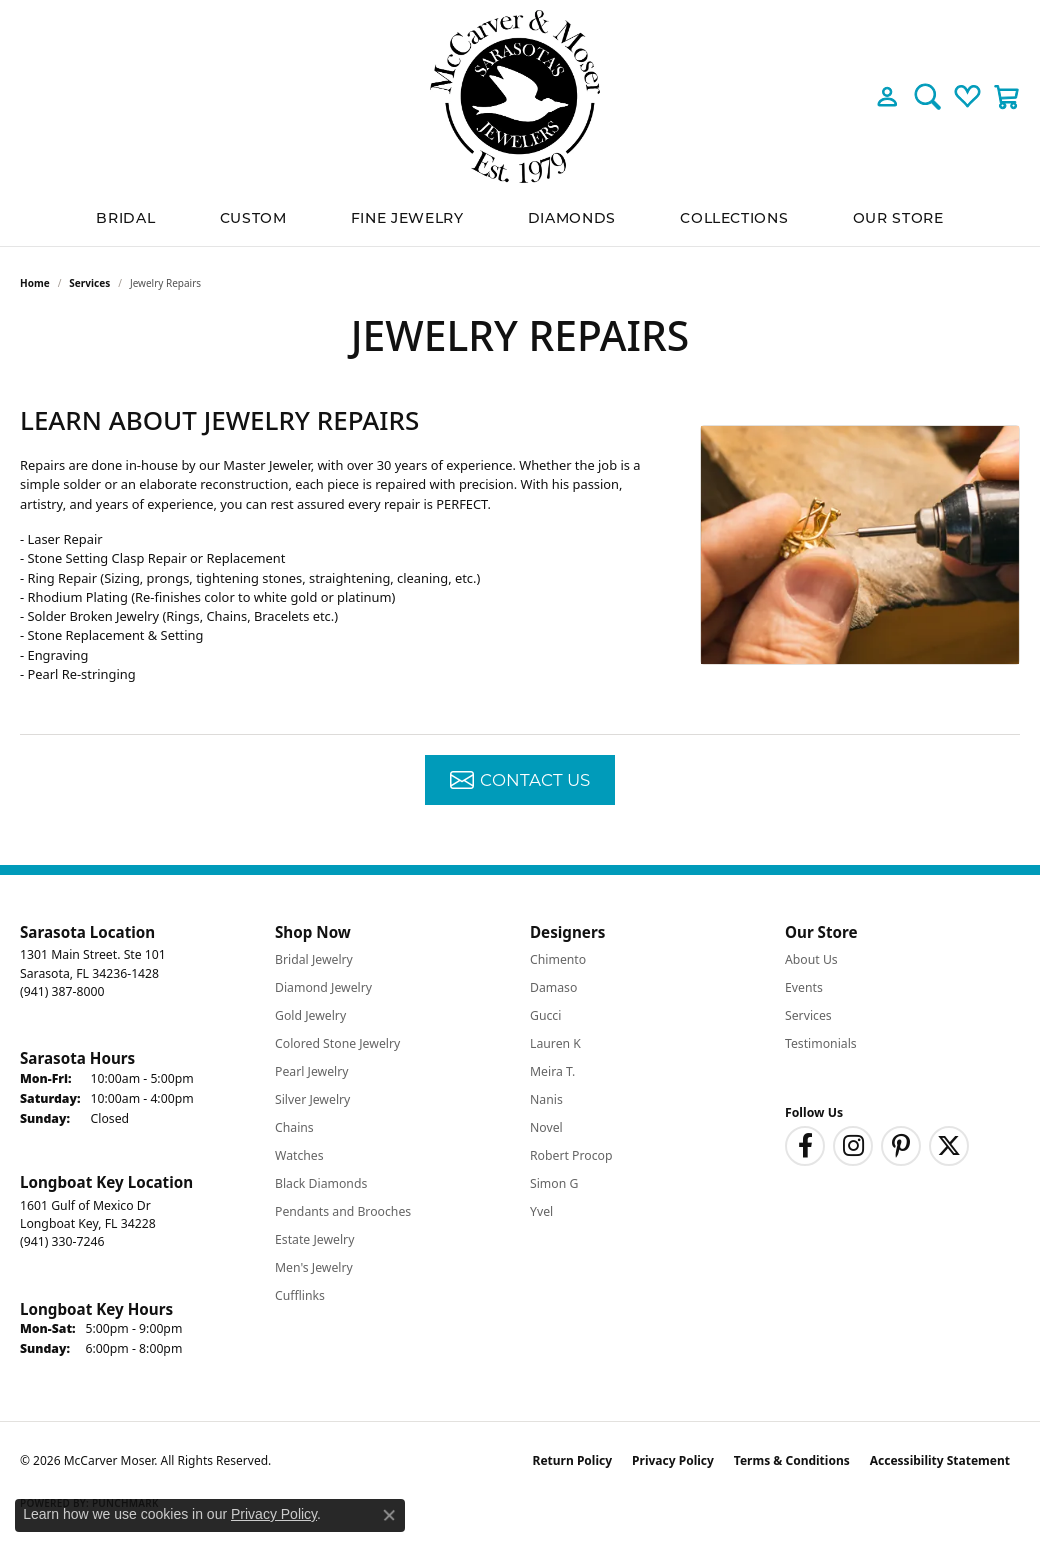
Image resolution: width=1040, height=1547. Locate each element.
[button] (887, 96)
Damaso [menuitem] (553, 987)
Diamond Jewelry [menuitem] (323, 987)
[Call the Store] (62, 991)
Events (804, 987)
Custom (253, 219)
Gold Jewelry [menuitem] (310, 1015)
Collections (734, 219)
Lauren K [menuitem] (555, 1043)
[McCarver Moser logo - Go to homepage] (520, 96)
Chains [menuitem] (294, 1127)
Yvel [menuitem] (541, 1211)
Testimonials (821, 1043)
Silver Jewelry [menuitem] (312, 1099)
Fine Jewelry (407, 219)
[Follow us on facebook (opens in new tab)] (805, 1146)
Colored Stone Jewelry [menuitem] (337, 1043)
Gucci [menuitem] (545, 1015)
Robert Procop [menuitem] (571, 1155)
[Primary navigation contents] (520, 219)
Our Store (898, 219)
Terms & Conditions (792, 1460)
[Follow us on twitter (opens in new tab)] (949, 1146)
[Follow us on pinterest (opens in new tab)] (901, 1146)
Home (35, 283)
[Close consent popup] (389, 1515)
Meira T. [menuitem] (552, 1071)
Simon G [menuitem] (554, 1183)
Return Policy (573, 1460)
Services (89, 283)
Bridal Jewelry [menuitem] (314, 959)
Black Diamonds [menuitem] (321, 1183)
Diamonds (572, 219)
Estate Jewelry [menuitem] (314, 1239)
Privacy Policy (673, 1460)
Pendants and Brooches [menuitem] (343, 1211)
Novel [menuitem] (546, 1127)
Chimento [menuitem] (558, 959)
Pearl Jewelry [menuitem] (312, 1071)
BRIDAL (125, 219)
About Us (811, 959)
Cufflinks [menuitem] (300, 1295)
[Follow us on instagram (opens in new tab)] (853, 1146)
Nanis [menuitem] (546, 1099)
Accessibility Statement (940, 1460)
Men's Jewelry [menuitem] (314, 1267)
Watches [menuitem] (299, 1155)
